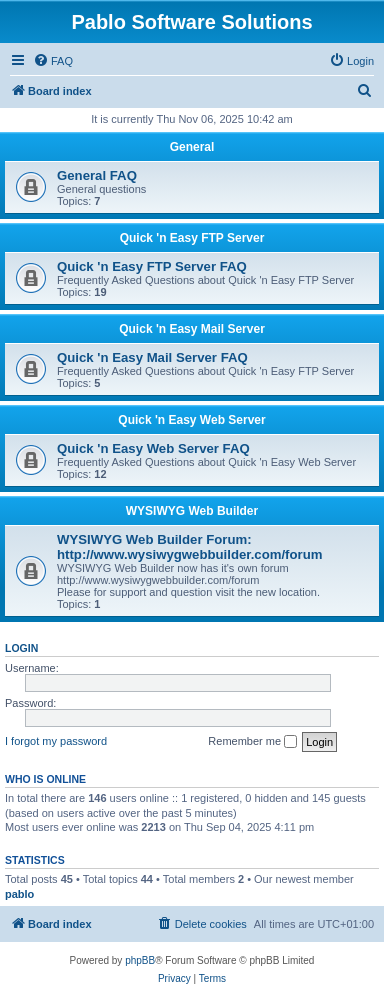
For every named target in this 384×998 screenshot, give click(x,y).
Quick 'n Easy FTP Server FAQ (152, 266)
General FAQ (97, 175)
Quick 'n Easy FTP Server (192, 238)
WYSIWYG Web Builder (192, 511)
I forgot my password (56, 741)
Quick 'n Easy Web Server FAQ (153, 448)
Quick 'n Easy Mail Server (192, 329)
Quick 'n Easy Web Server (191, 420)
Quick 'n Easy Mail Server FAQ (152, 357)
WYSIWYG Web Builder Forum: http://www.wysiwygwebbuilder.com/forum (189, 547)
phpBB (140, 960)
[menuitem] (53, 61)
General (192, 147)
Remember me (252, 742)
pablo (19, 894)
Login (21, 648)
